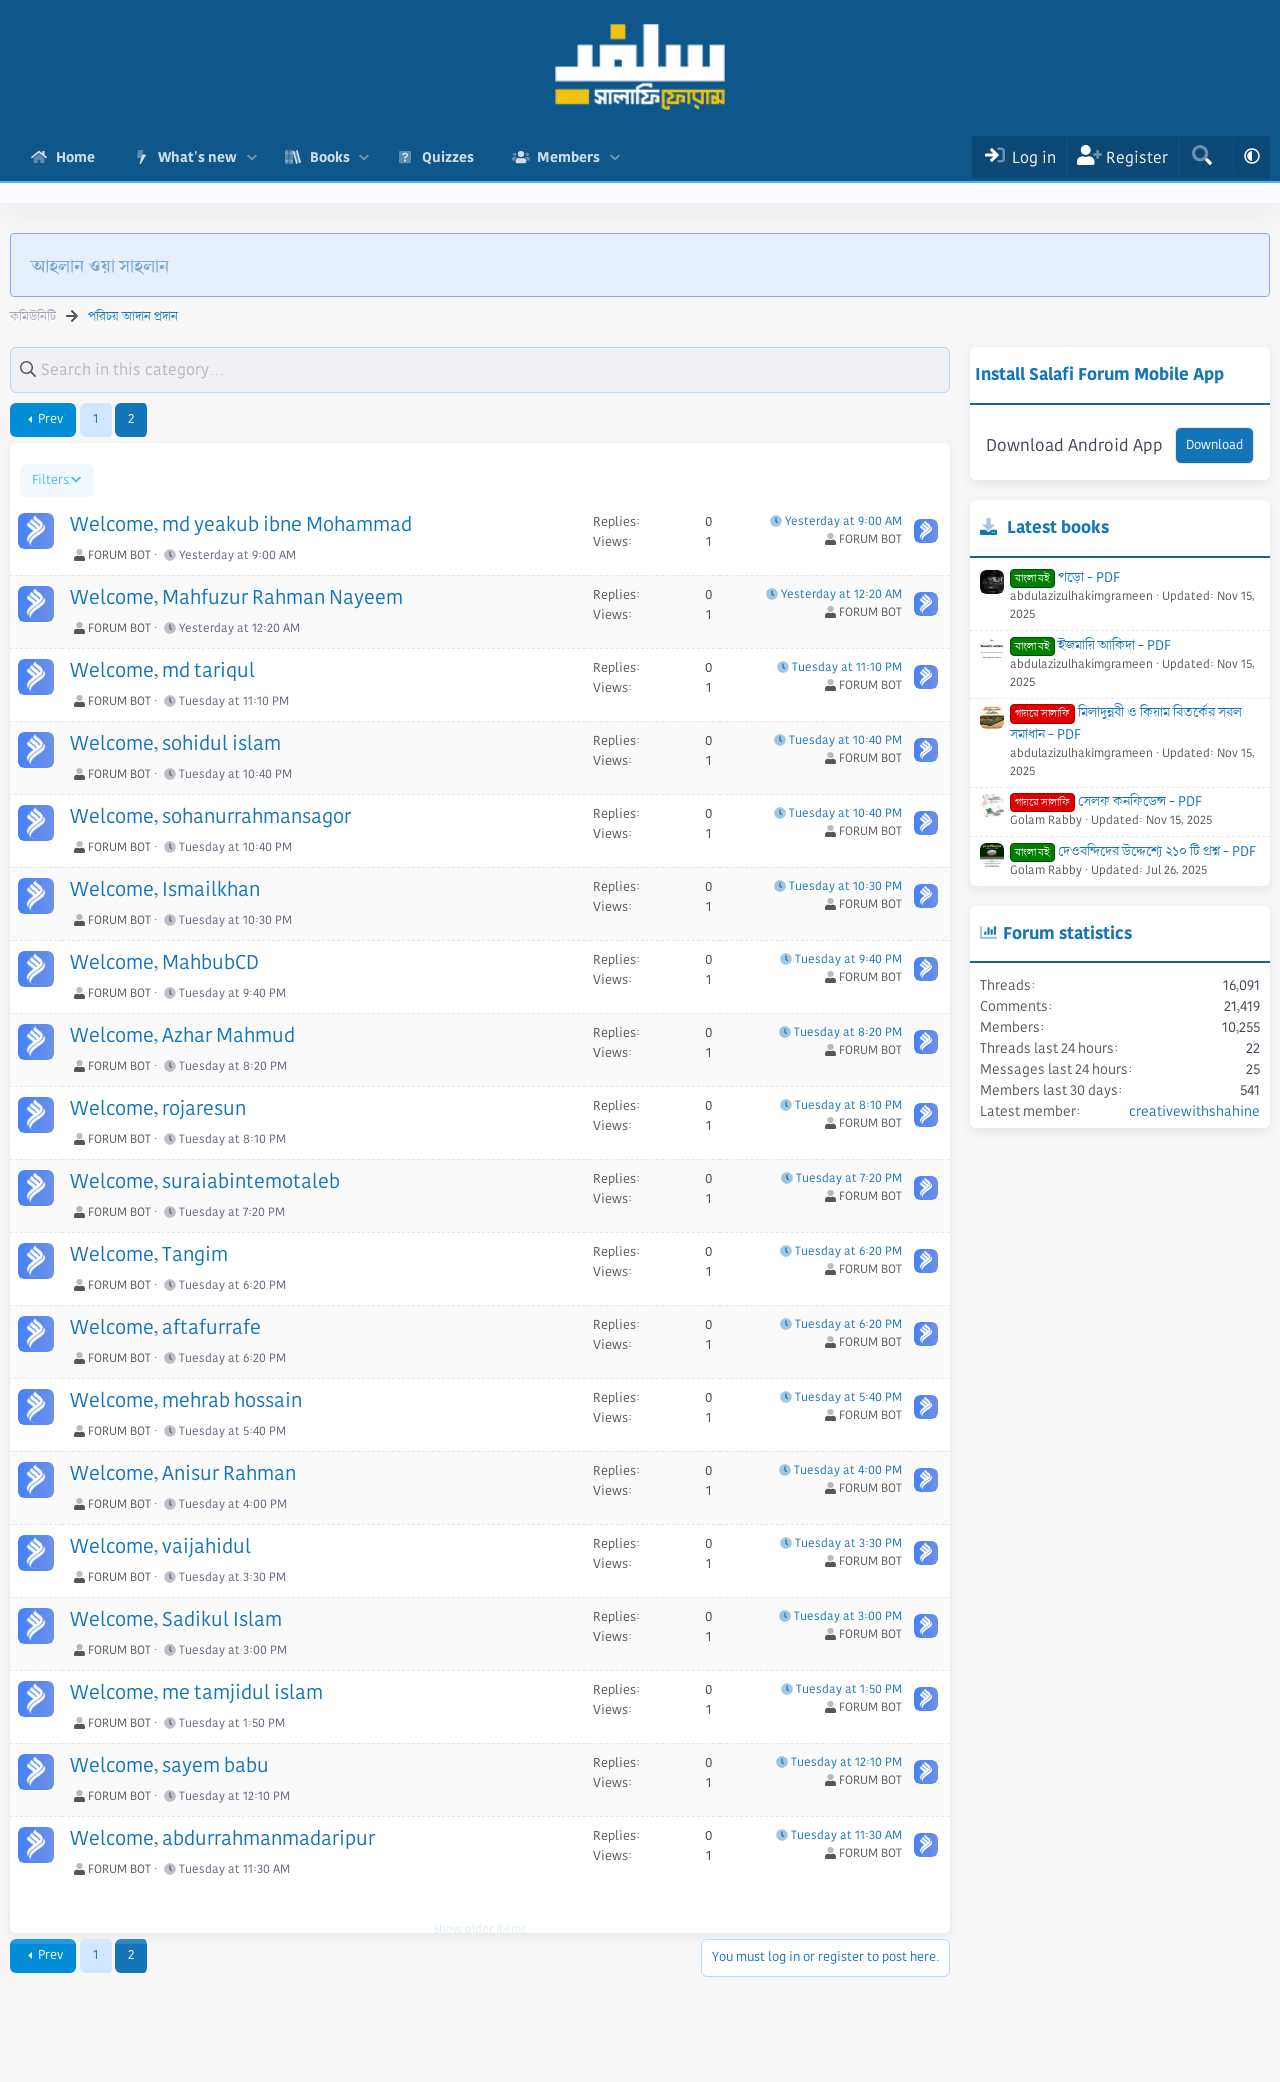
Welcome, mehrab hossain (186, 1401)
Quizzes (448, 157)
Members (568, 157)
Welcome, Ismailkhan (165, 890)
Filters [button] (50, 480)
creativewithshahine (1194, 1111)
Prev (50, 419)
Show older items (480, 1903)
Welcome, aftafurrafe (165, 1328)
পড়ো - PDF (1065, 577)
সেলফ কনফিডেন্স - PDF (1106, 801)
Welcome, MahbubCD (164, 963)
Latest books (1058, 527)
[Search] (1201, 157)
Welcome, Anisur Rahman (183, 1474)
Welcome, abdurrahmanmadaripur (222, 1839)
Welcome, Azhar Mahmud (182, 1036)
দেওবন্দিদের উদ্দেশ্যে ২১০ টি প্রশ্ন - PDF (1133, 851)
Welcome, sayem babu (169, 1766)
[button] (251, 157)
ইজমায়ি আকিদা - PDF (1090, 645)
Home (75, 157)
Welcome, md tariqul (162, 671)
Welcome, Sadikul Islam (176, 1620)
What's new (197, 157)
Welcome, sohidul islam (175, 744)
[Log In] (1018, 157)
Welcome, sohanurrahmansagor (210, 817)
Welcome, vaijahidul (160, 1547)
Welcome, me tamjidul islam (196, 1693)
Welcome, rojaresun (158, 1109)
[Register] (1122, 157)
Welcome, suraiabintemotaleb (205, 1182)
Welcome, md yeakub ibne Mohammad (241, 525)
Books (330, 157)
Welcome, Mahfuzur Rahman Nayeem (236, 598)
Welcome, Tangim (149, 1255)
